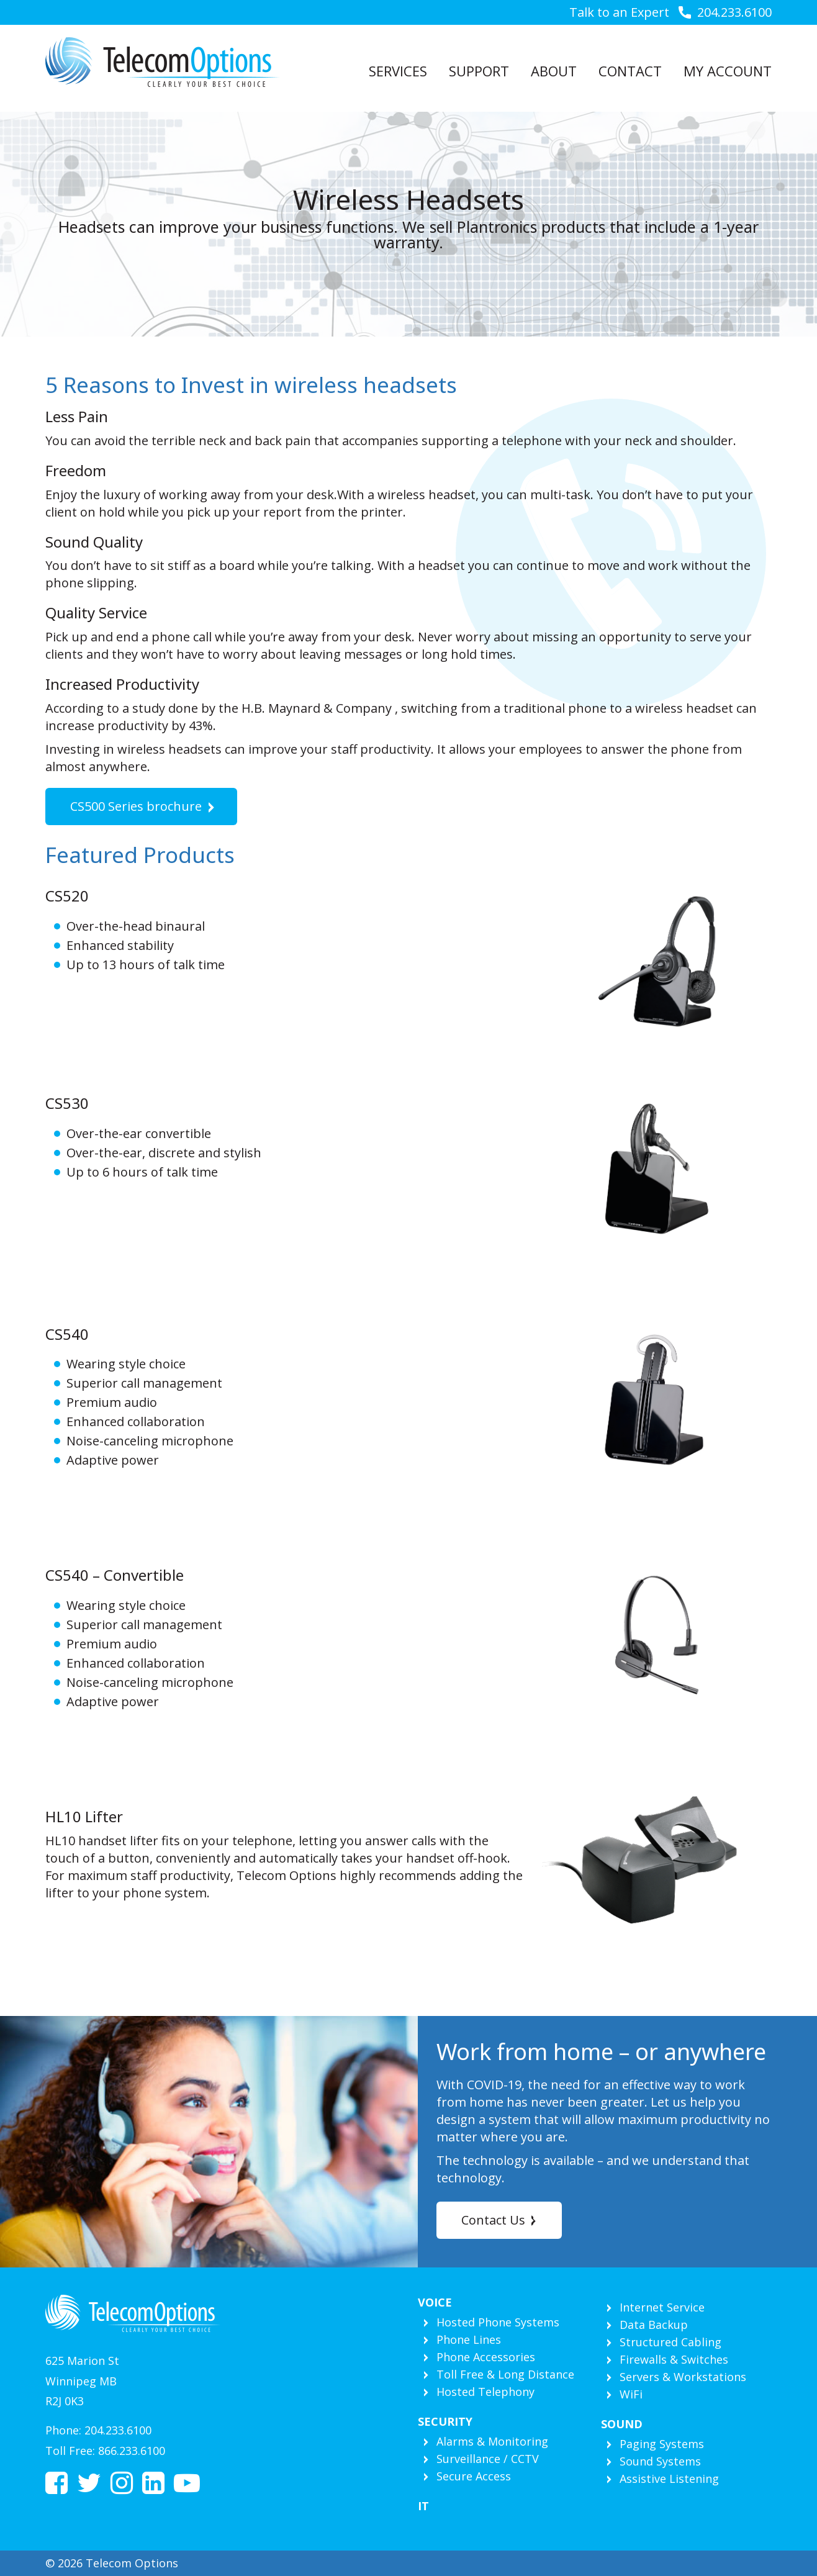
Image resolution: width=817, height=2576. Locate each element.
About (554, 70)
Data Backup (654, 2324)
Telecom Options (162, 62)
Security (445, 2421)
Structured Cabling (670, 2341)
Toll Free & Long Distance (505, 2374)
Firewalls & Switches (674, 2359)
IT (423, 2505)
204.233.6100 (734, 12)
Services (398, 70)
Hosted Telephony (485, 2391)
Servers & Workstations (683, 2376)
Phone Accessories (485, 2356)
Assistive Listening (669, 2478)
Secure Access (473, 2476)
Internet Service (662, 2307)
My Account (728, 70)
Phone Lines (468, 2339)
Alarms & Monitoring (492, 2441)
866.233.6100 (131, 2450)
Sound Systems (660, 2461)
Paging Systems (662, 2443)
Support (479, 70)
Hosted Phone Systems (497, 2322)
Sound (622, 2423)
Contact (630, 70)
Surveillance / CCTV (487, 2458)
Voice (435, 2302)
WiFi (631, 2394)
